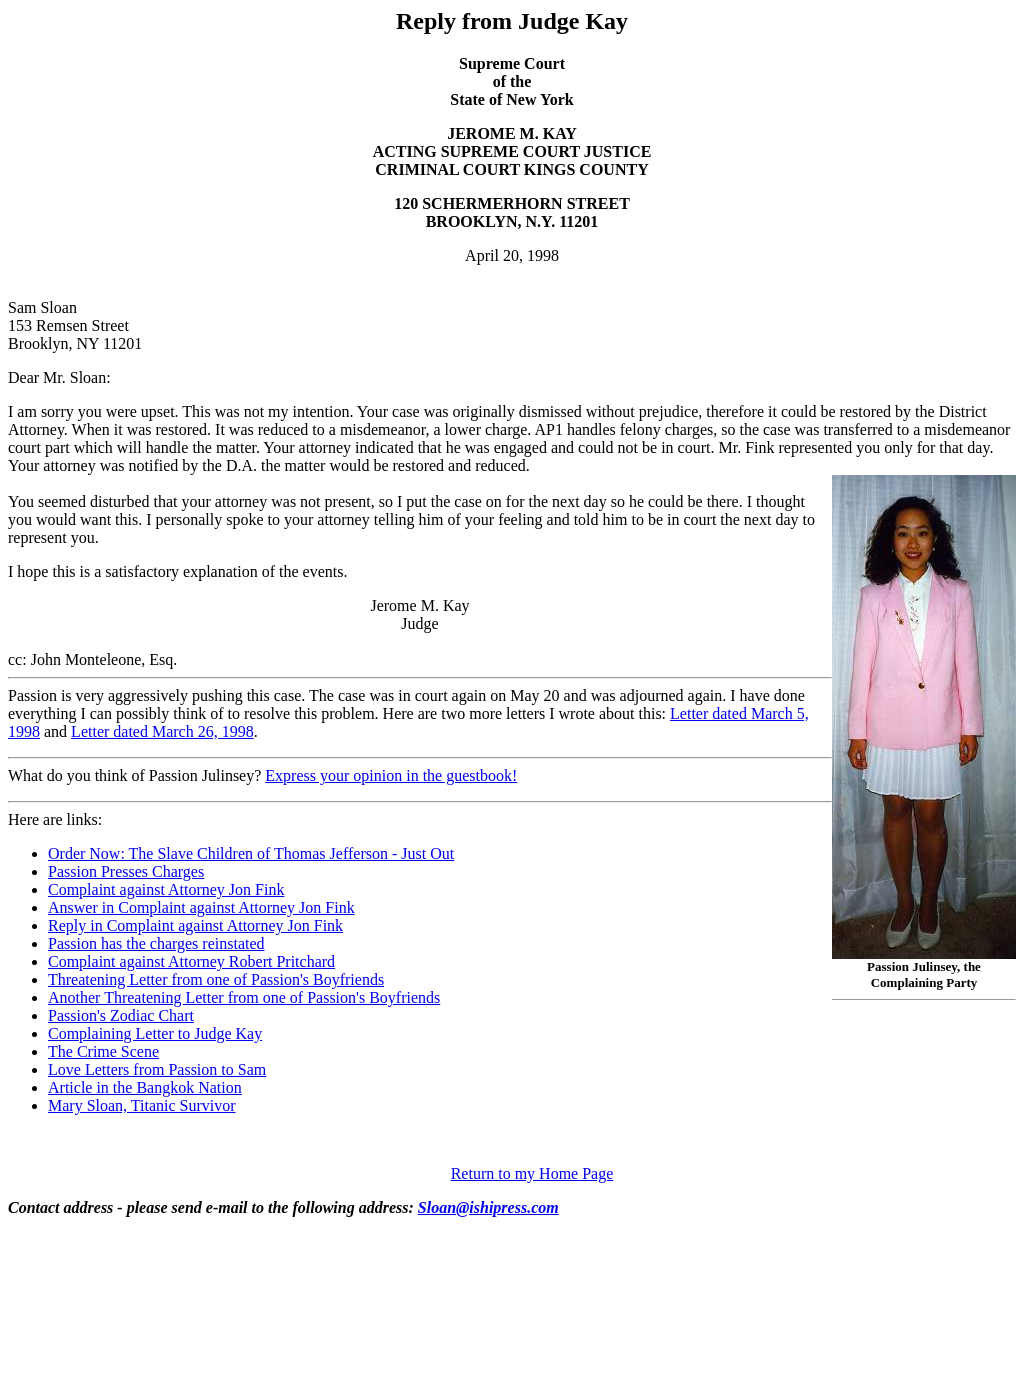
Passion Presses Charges (126, 871)
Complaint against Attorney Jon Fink (166, 889)
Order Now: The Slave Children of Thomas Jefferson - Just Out (251, 853)
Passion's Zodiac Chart (121, 1015)
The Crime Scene (103, 1051)
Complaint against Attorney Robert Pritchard (191, 961)
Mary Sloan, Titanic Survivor (142, 1105)
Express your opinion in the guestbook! (391, 775)
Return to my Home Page (532, 1173)
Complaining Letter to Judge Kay (155, 1033)
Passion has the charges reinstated (156, 943)
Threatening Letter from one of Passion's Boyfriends (216, 979)
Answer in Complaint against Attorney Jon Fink (201, 907)
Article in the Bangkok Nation (145, 1087)
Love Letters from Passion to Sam (157, 1069)
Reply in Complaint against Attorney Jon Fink (195, 925)
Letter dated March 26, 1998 (162, 731)
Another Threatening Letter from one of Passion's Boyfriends (244, 997)
